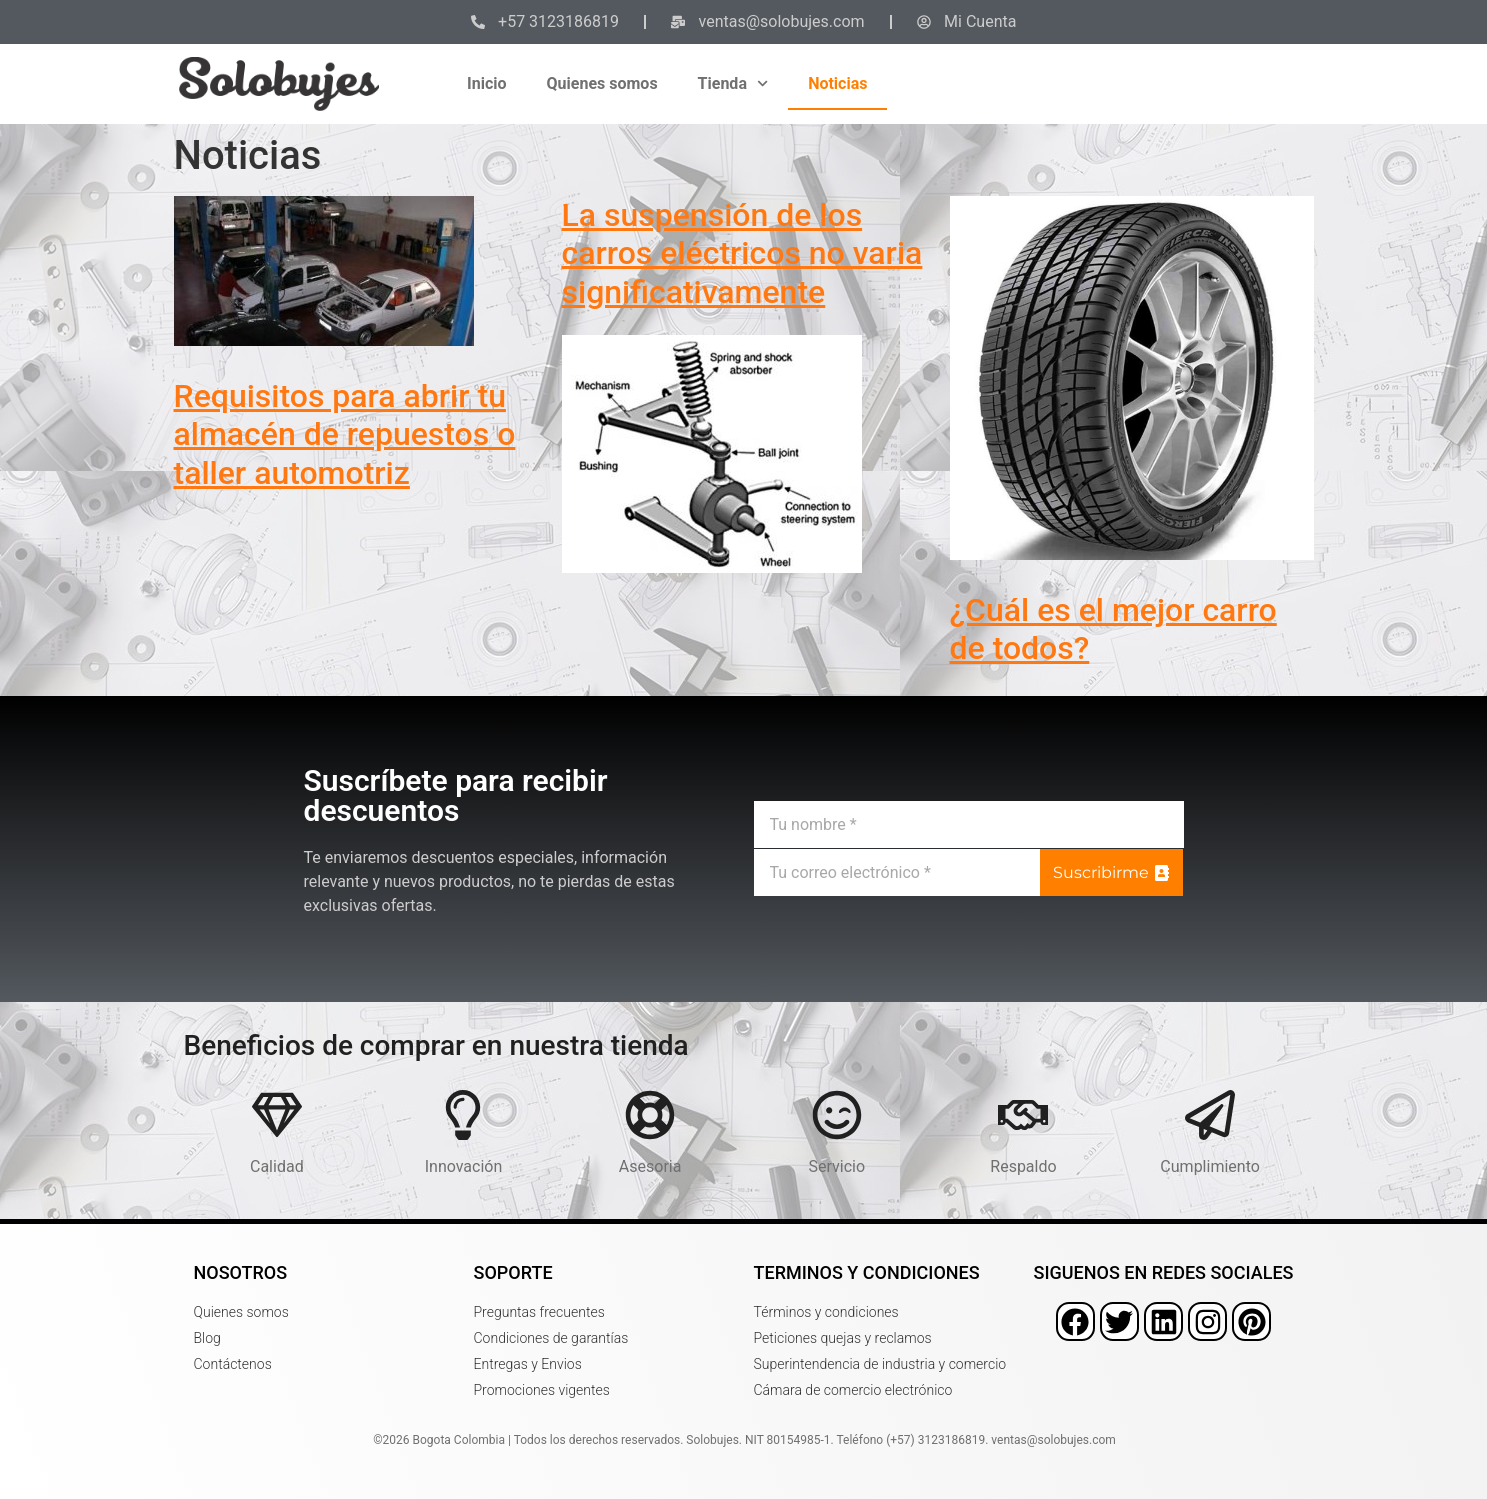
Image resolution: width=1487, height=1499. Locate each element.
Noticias (837, 83)
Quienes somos (602, 83)
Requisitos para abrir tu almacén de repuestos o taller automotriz (345, 434)
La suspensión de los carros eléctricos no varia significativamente (742, 253)
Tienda (733, 83)
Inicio (486, 83)
